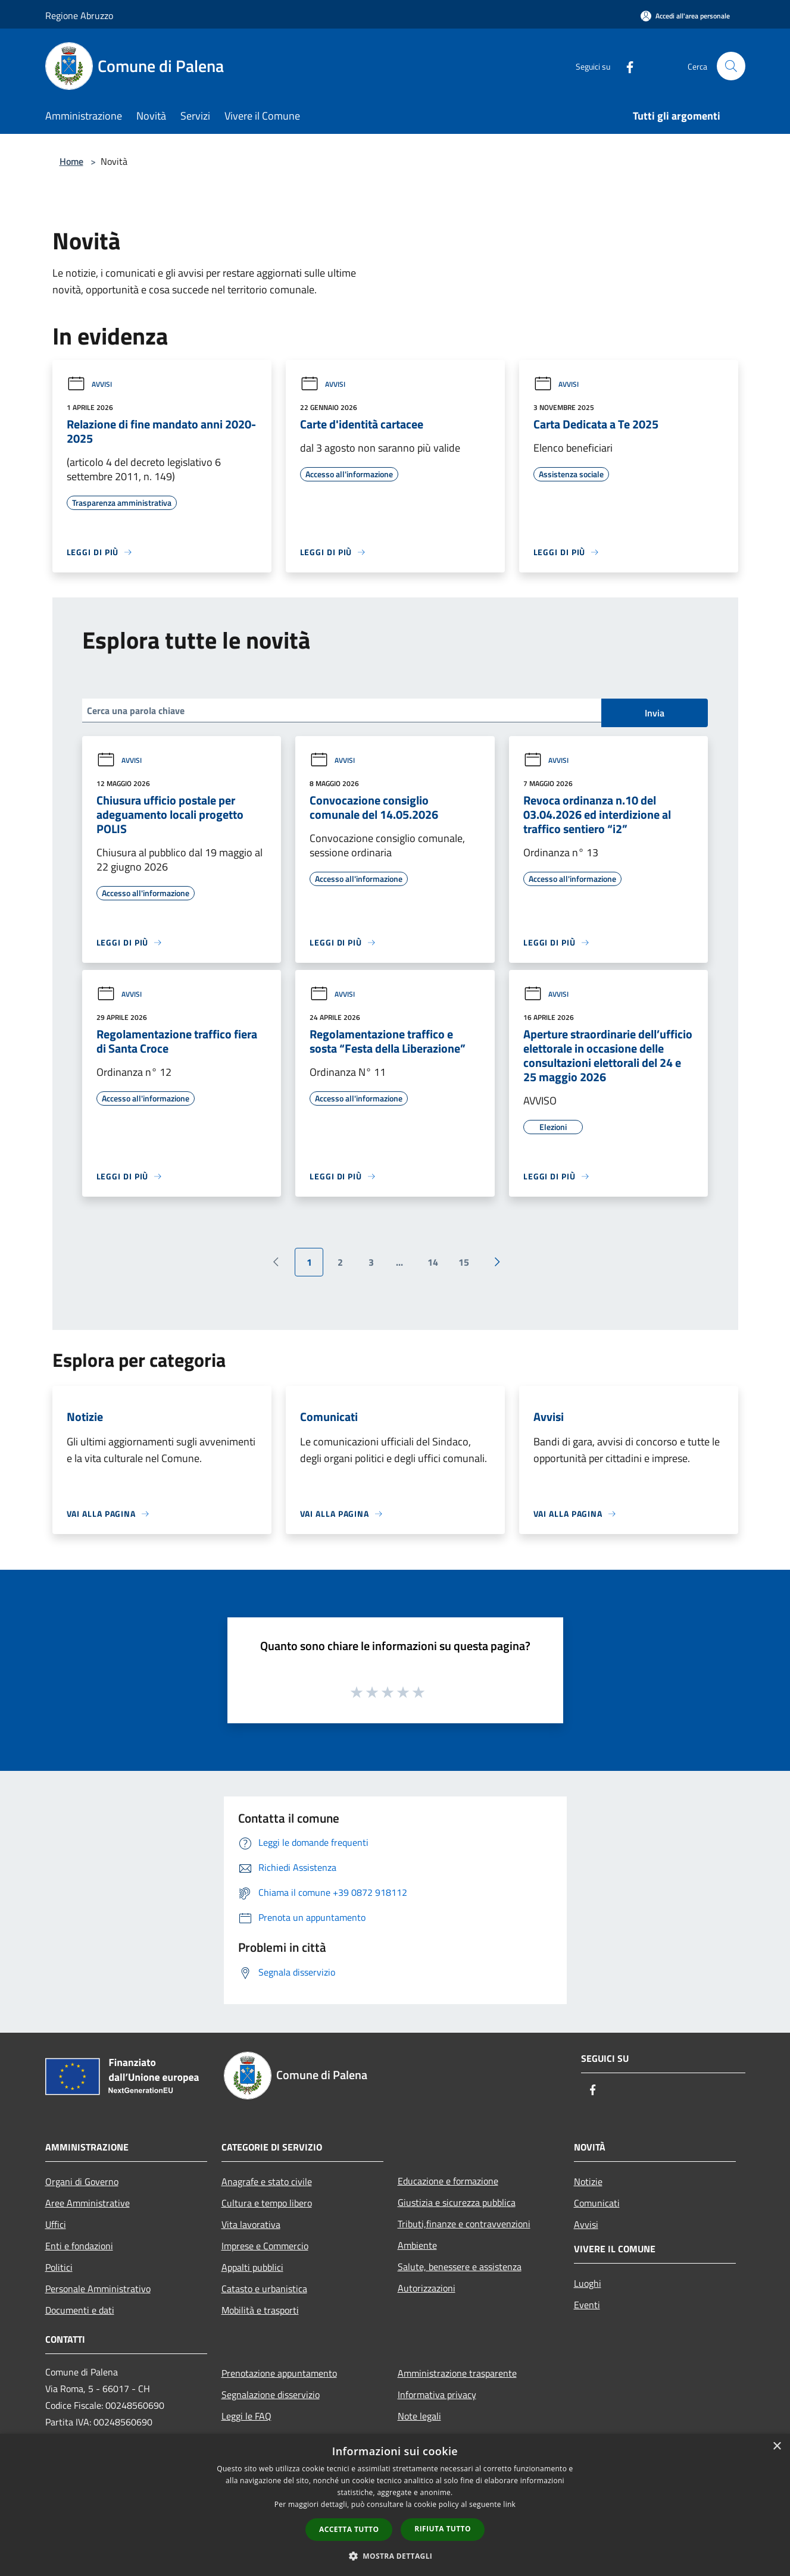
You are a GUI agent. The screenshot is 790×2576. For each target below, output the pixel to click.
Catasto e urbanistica (264, 2288)
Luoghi (587, 2283)
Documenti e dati (79, 2310)
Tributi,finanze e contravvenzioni (464, 2224)
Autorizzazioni (426, 2288)
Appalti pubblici (252, 2267)
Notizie (588, 2181)
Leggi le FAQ (246, 2416)
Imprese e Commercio (264, 2246)
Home (71, 161)
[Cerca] (731, 66)
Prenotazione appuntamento (279, 2373)
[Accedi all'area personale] (685, 16)
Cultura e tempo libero (266, 2203)
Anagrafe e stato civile (266, 2181)
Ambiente (417, 2245)
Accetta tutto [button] (349, 2529)
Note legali (419, 2416)
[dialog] (395, 2505)
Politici (59, 2267)
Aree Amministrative (87, 2203)
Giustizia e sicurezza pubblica (457, 2202)
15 (463, 1262)
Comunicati (597, 2203)
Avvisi (89, 384)
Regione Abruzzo (79, 15)
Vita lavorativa (250, 2224)
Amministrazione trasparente (457, 2373)
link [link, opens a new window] (509, 2504)
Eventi (587, 2305)
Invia (654, 713)
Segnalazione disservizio (270, 2394)
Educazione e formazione (448, 2181)
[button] (395, 2556)
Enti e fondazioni (79, 2246)
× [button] (776, 2446)
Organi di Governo (81, 2181)
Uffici (55, 2224)
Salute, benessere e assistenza (460, 2266)
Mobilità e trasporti (260, 2310)
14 (432, 1262)
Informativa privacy (437, 2394)
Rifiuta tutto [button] (442, 2529)
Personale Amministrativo (98, 2288)
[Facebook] (625, 66)
